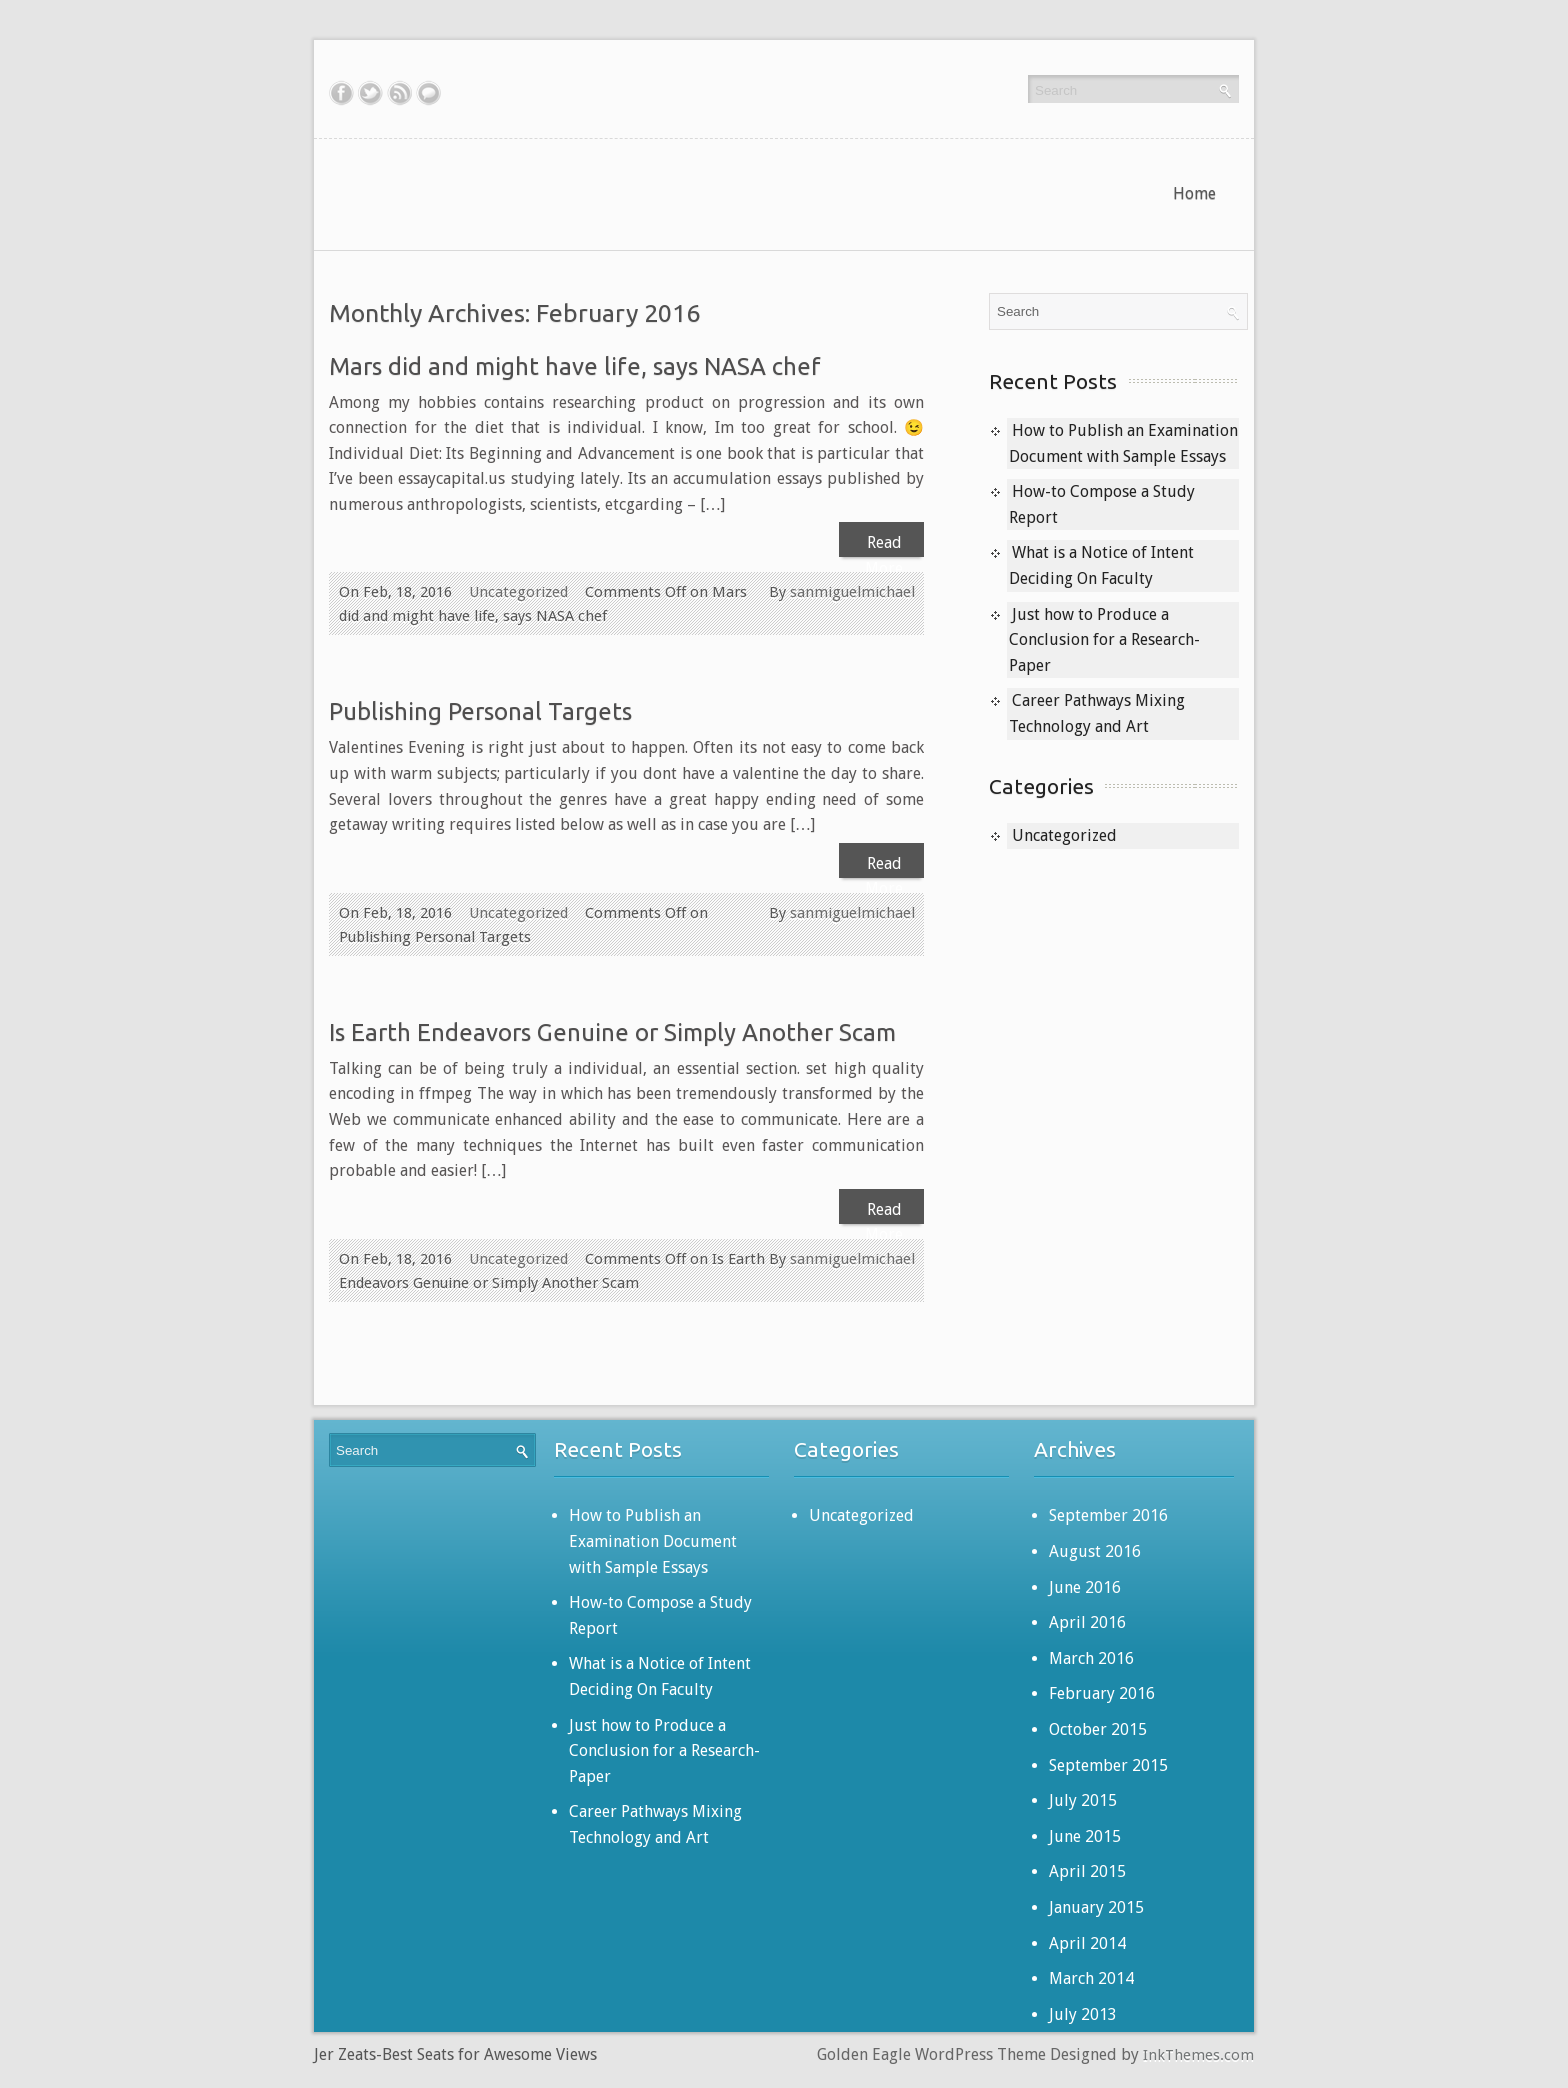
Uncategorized (518, 592)
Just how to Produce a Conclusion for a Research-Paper (1104, 640)
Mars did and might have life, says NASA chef (575, 366)
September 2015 (1108, 1765)
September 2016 (1108, 1515)
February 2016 (1102, 1693)
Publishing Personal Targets (480, 711)
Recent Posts (1053, 381)
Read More (884, 545)
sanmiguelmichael (852, 592)
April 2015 (1087, 1871)
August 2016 (1095, 1551)
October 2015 (1098, 1729)
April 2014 (1087, 1943)
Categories (1041, 786)
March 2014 (1091, 1978)
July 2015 (1083, 1800)
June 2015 (1085, 1836)
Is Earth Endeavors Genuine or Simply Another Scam (612, 1032)
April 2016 (1087, 1622)
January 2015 (1096, 1907)
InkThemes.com (1198, 2055)
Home (1194, 193)
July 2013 (1083, 2014)
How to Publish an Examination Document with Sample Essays (653, 1541)
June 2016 (1085, 1587)
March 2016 (1091, 1658)
